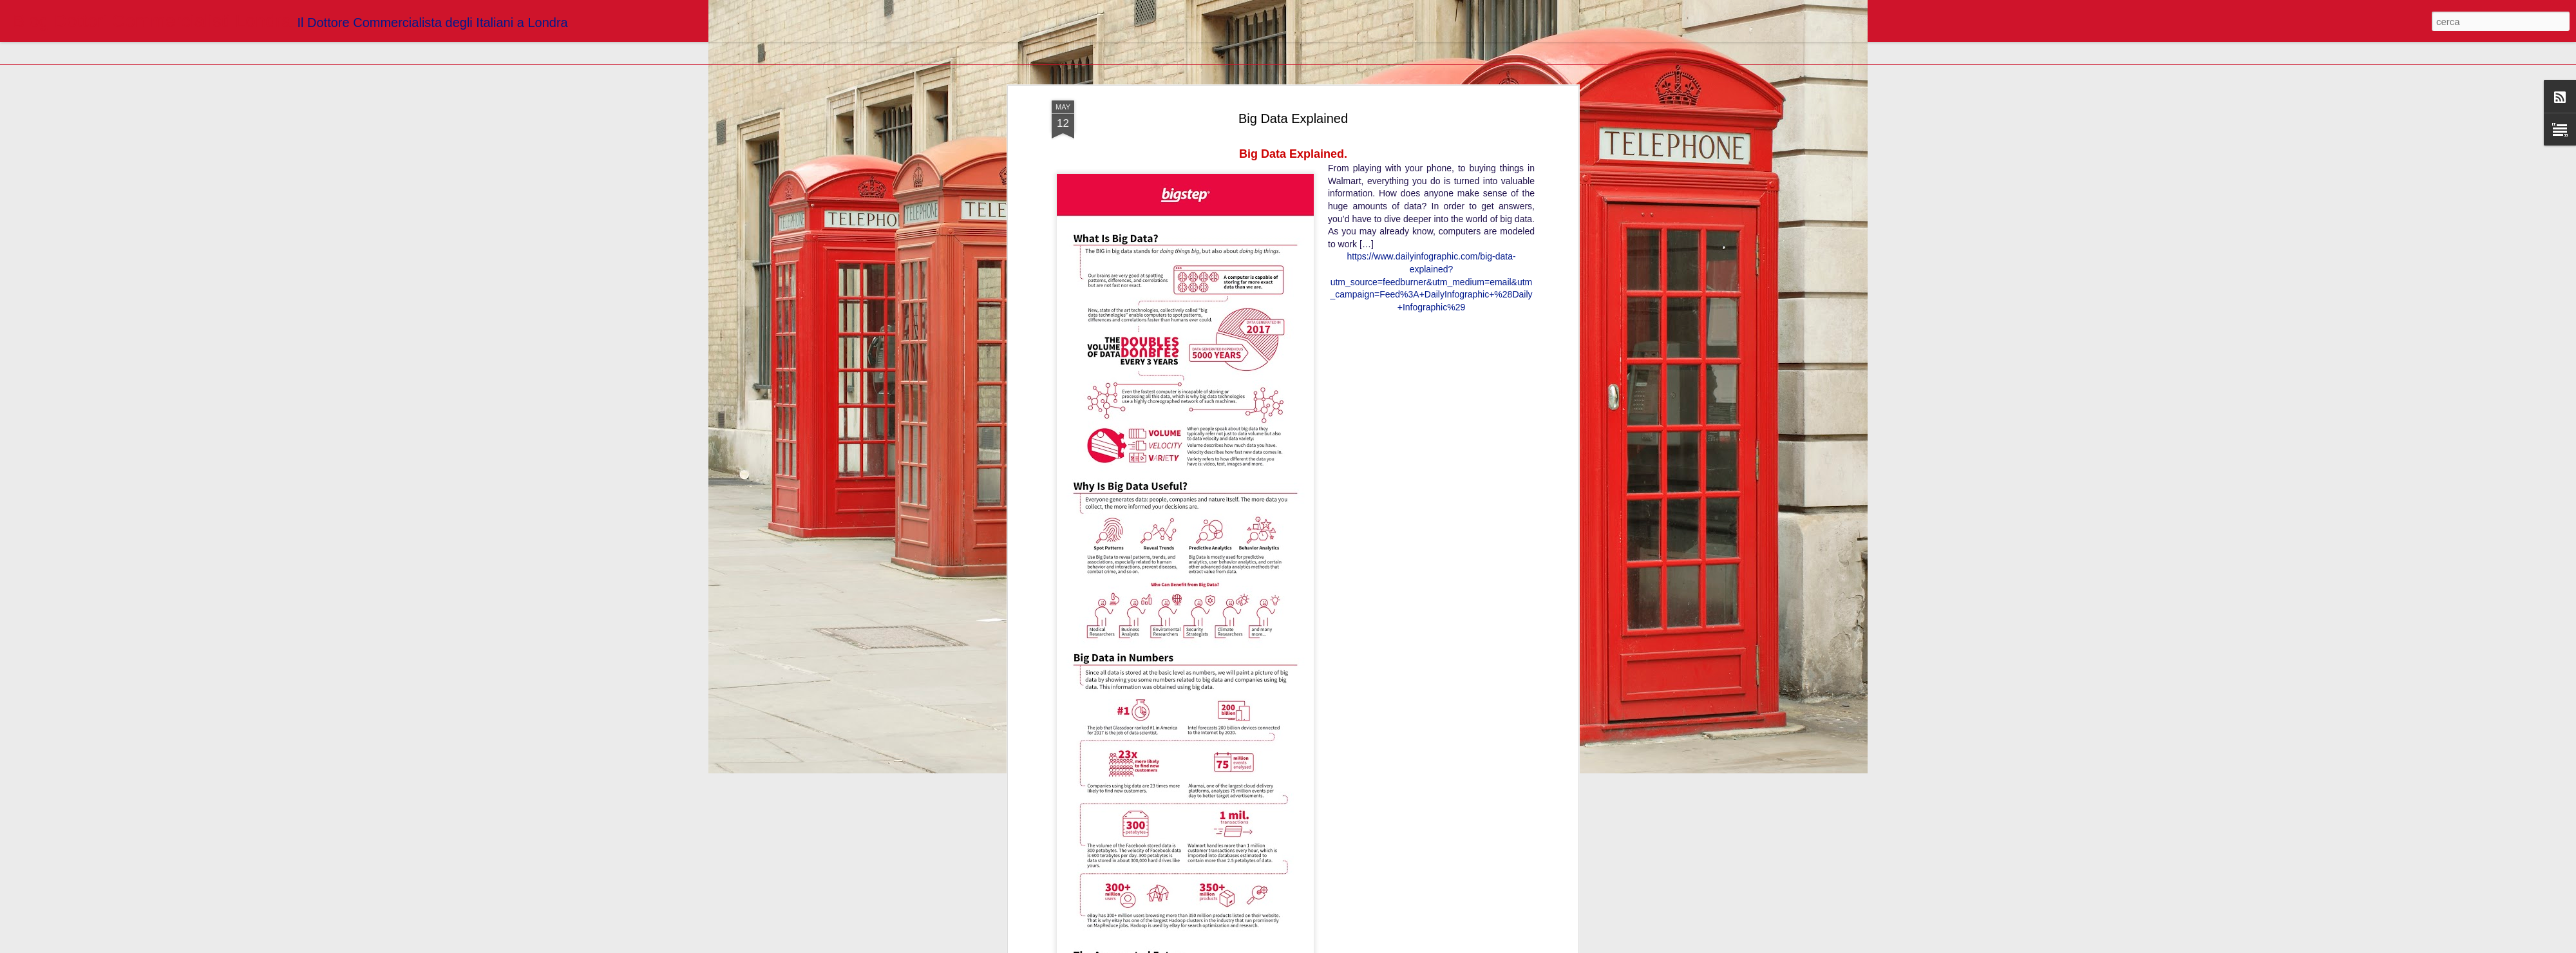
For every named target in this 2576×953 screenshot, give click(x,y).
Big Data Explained (1293, 113)
